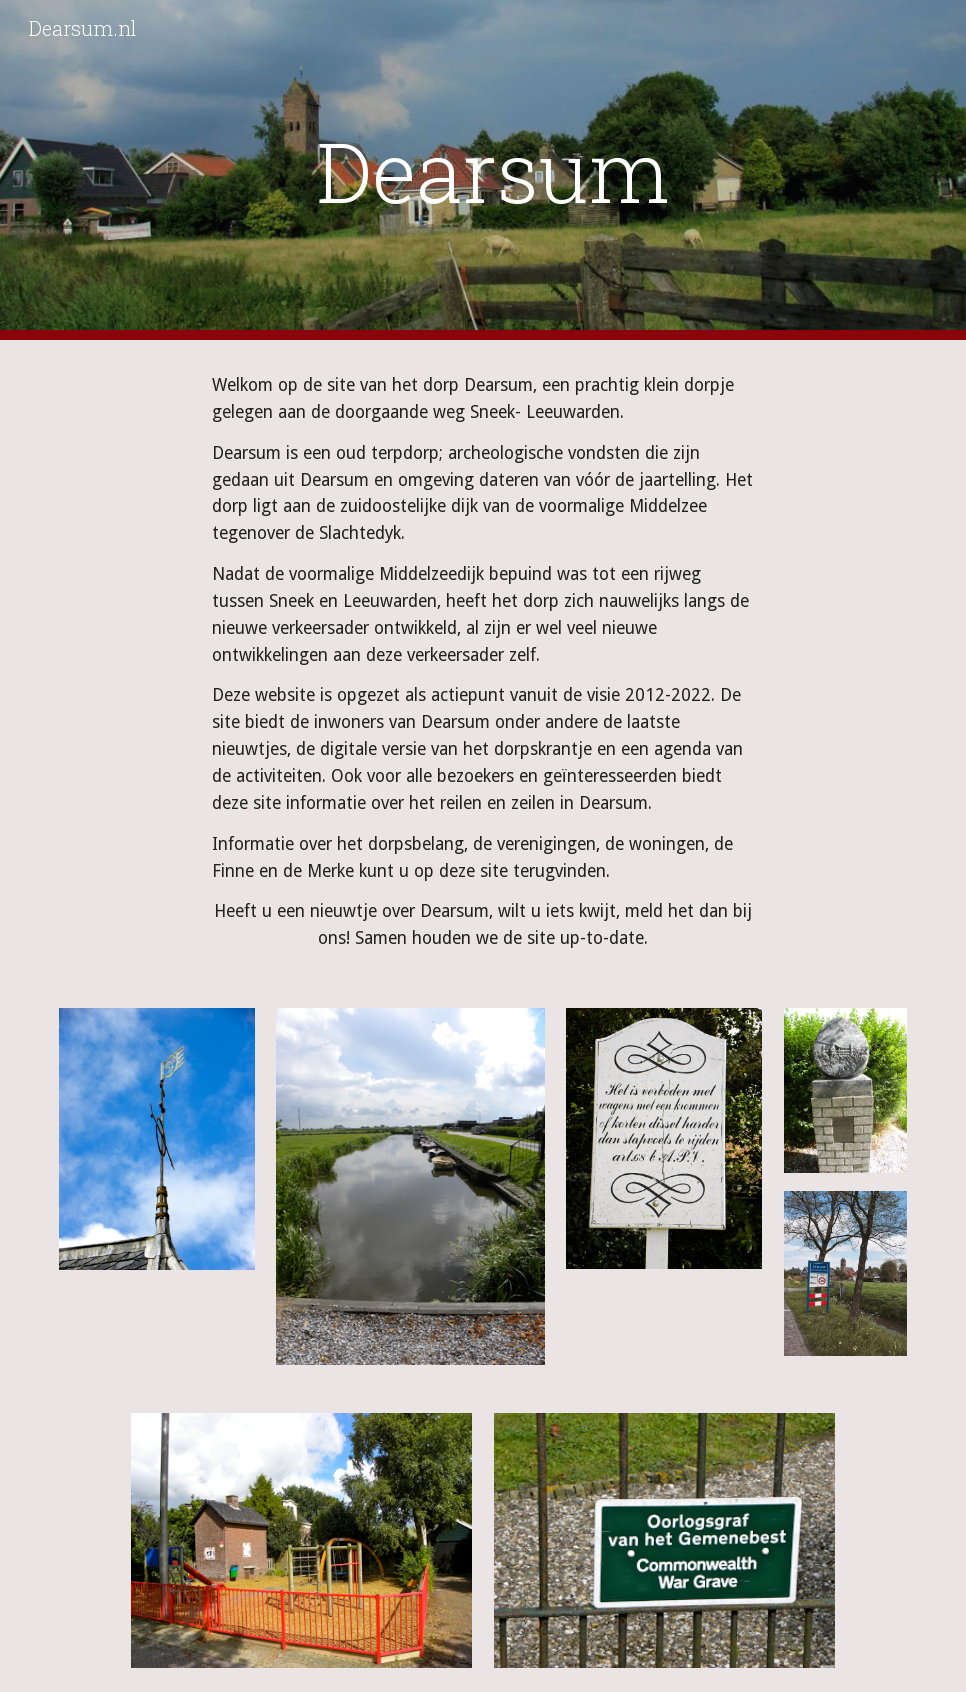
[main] (483, 170)
